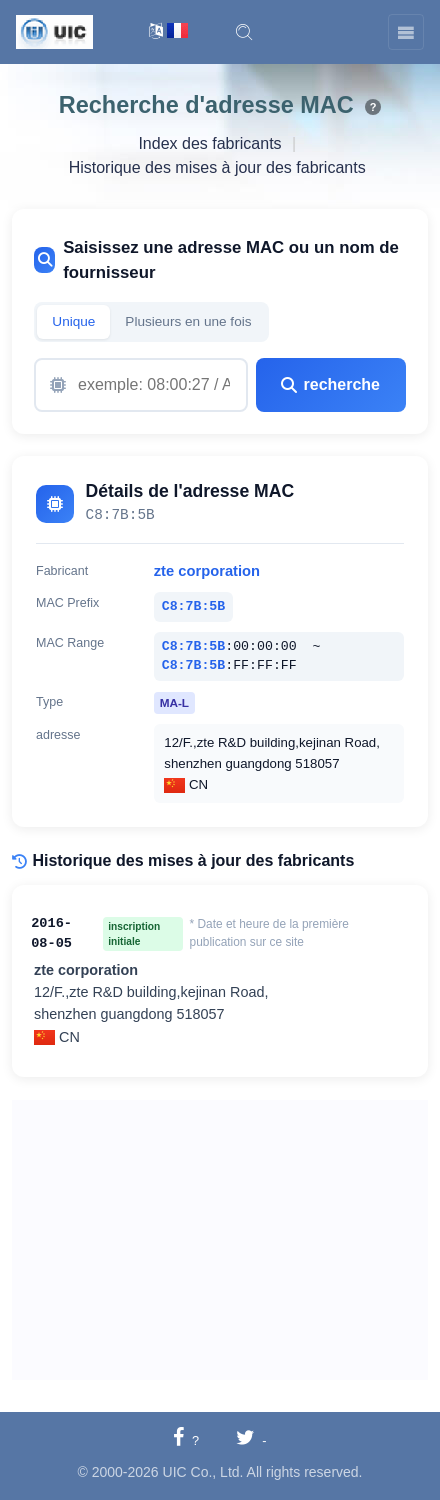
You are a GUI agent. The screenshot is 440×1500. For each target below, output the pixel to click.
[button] (244, 32)
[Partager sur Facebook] (186, 1439)
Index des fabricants (209, 143)
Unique (73, 321)
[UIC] (54, 31)
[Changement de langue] (168, 32)
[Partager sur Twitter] (251, 1439)
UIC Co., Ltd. (203, 1472)
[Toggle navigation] (406, 32)
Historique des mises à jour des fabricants (217, 167)
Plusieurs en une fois (188, 321)
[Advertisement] (220, 1240)
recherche (330, 384)
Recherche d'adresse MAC (206, 105)
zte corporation (207, 571)
